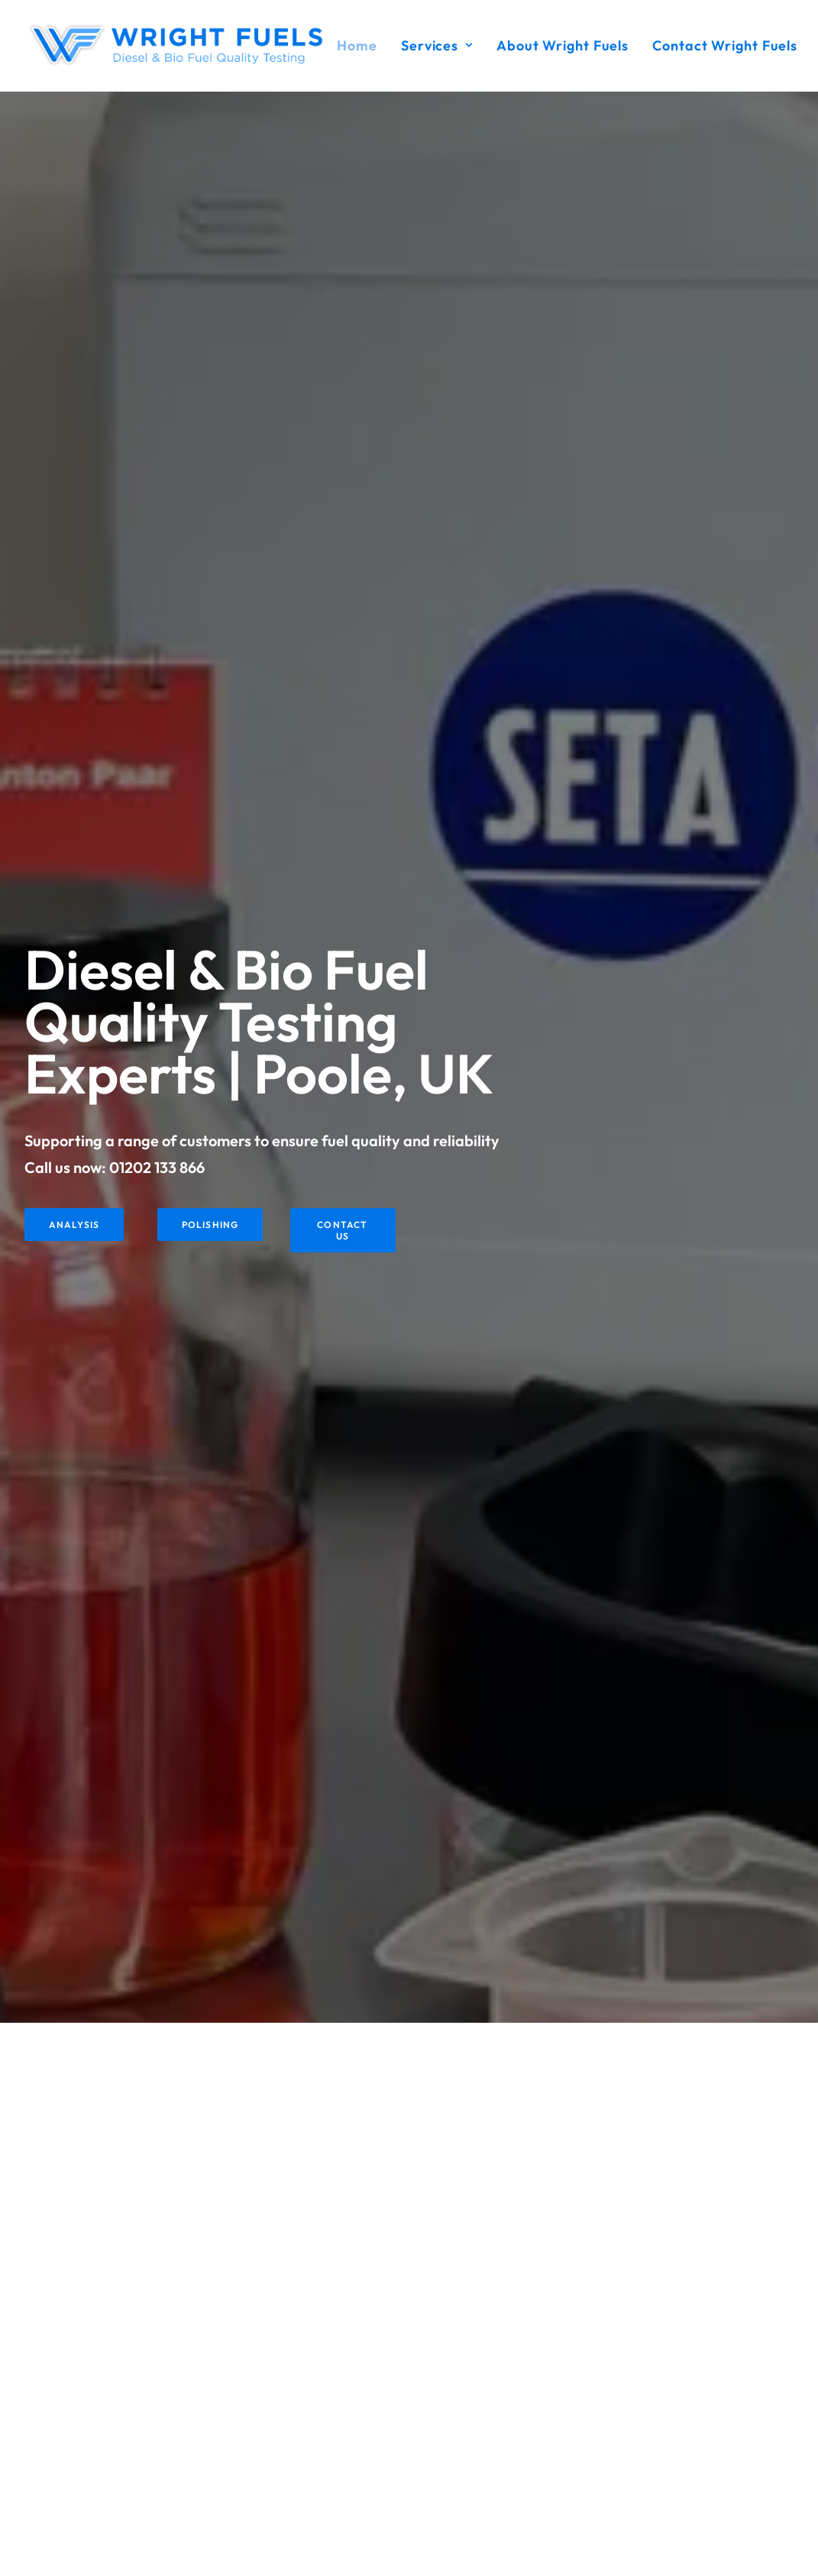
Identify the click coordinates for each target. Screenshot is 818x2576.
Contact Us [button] (343, 487)
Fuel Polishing (332, 2403)
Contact (320, 2483)
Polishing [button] (210, 482)
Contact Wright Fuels (724, 45)
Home (357, 45)
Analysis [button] (74, 482)
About (315, 2442)
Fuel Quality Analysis (351, 2383)
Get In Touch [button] (409, 2205)
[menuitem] (362, 45)
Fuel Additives (334, 2423)
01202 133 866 (157, 424)
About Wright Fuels (562, 45)
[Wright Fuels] (181, 45)
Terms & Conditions (346, 2463)
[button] (582, 2342)
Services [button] (437, 45)
